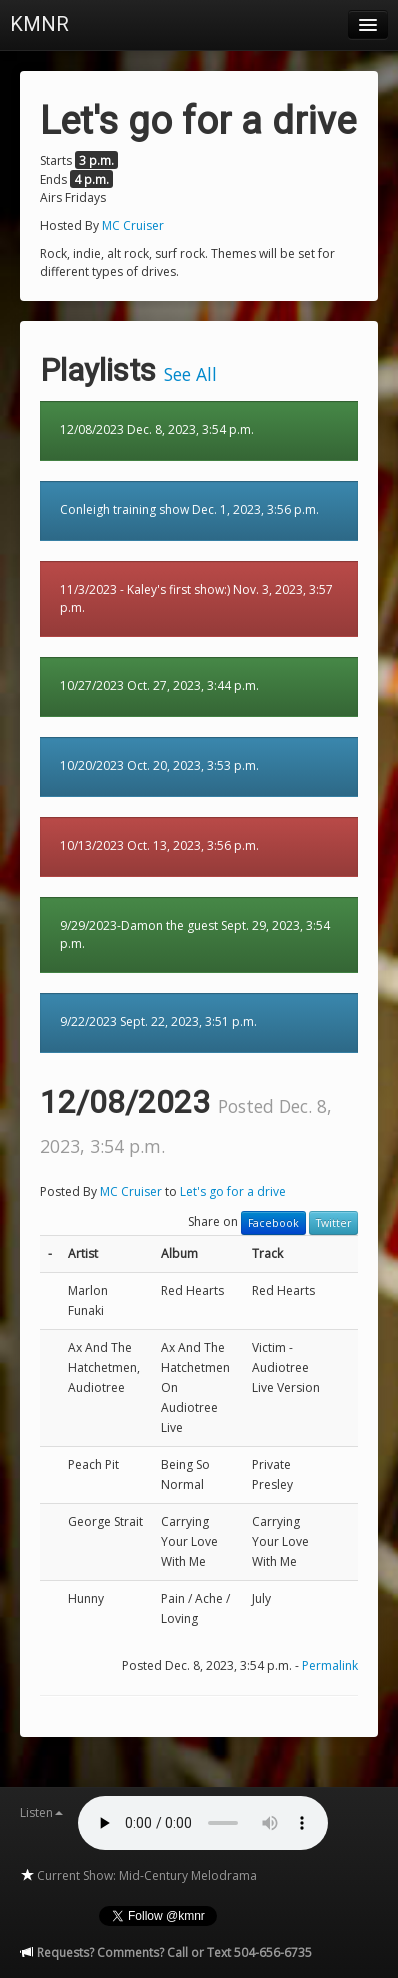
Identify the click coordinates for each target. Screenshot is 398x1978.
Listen (41, 1812)
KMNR (39, 24)
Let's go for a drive (233, 1191)
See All (190, 374)
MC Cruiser (133, 225)
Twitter (333, 1223)
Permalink (330, 1665)
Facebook (273, 1223)
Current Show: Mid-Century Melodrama (138, 1875)
